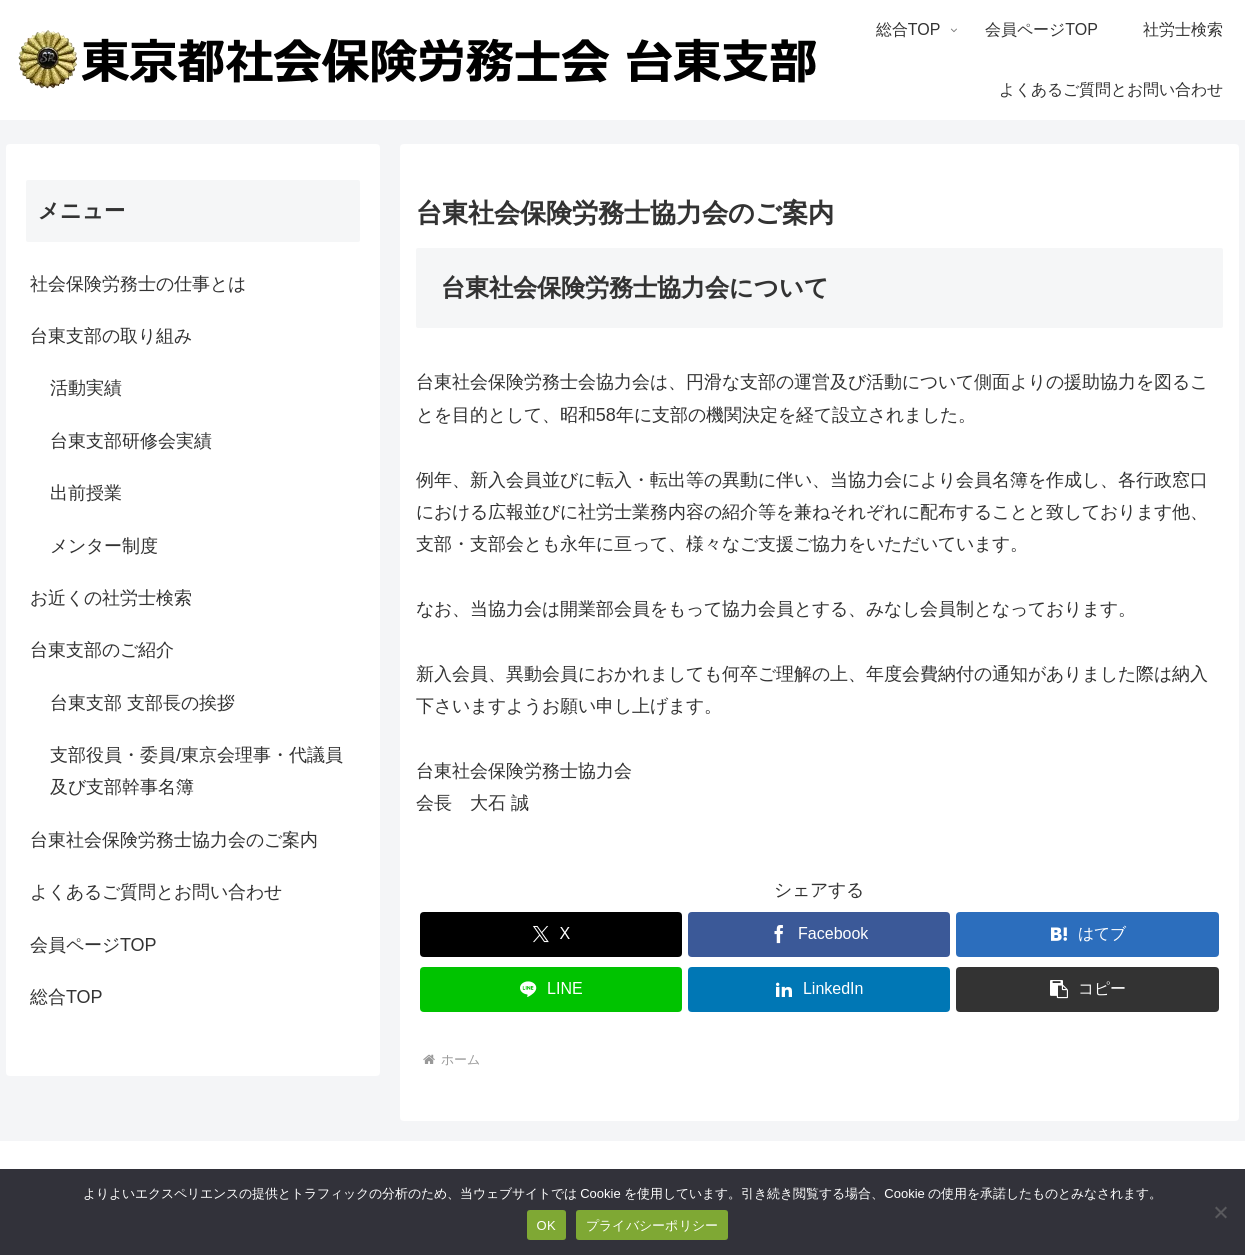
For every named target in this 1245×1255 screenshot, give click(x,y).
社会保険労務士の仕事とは (138, 284)
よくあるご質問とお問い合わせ (156, 892)
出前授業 (86, 493)
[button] (1087, 989)
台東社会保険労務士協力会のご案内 (174, 840)
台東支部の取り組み (111, 336)
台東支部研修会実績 (131, 441)
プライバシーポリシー (652, 1225)
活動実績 (86, 388)
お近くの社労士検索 (111, 598)
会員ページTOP (93, 945)
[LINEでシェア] (551, 989)
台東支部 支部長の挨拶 (142, 703)
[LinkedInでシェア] (819, 989)
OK (546, 1225)
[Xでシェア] (551, 934)
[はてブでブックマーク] (1087, 934)
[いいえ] (1220, 1212)
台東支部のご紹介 (102, 650)
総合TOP (66, 997)
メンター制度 (104, 546)
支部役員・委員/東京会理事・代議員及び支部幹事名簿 (196, 771)
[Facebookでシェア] (819, 934)
